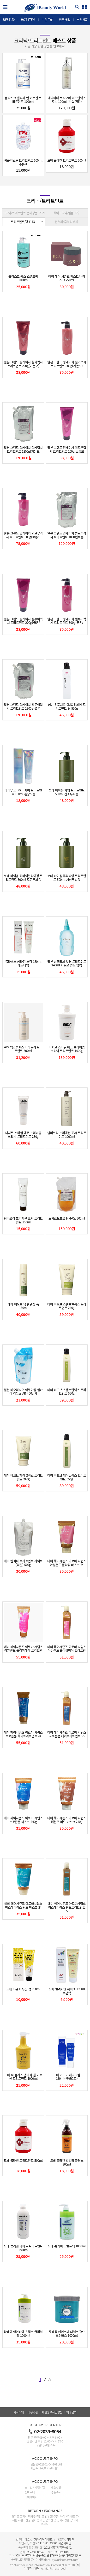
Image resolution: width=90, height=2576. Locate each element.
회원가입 (40, 2487)
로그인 (28, 2487)
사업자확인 (64, 2543)
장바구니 (30, 2492)
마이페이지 (31, 2497)
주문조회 (56, 2492)
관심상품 (56, 2487)
